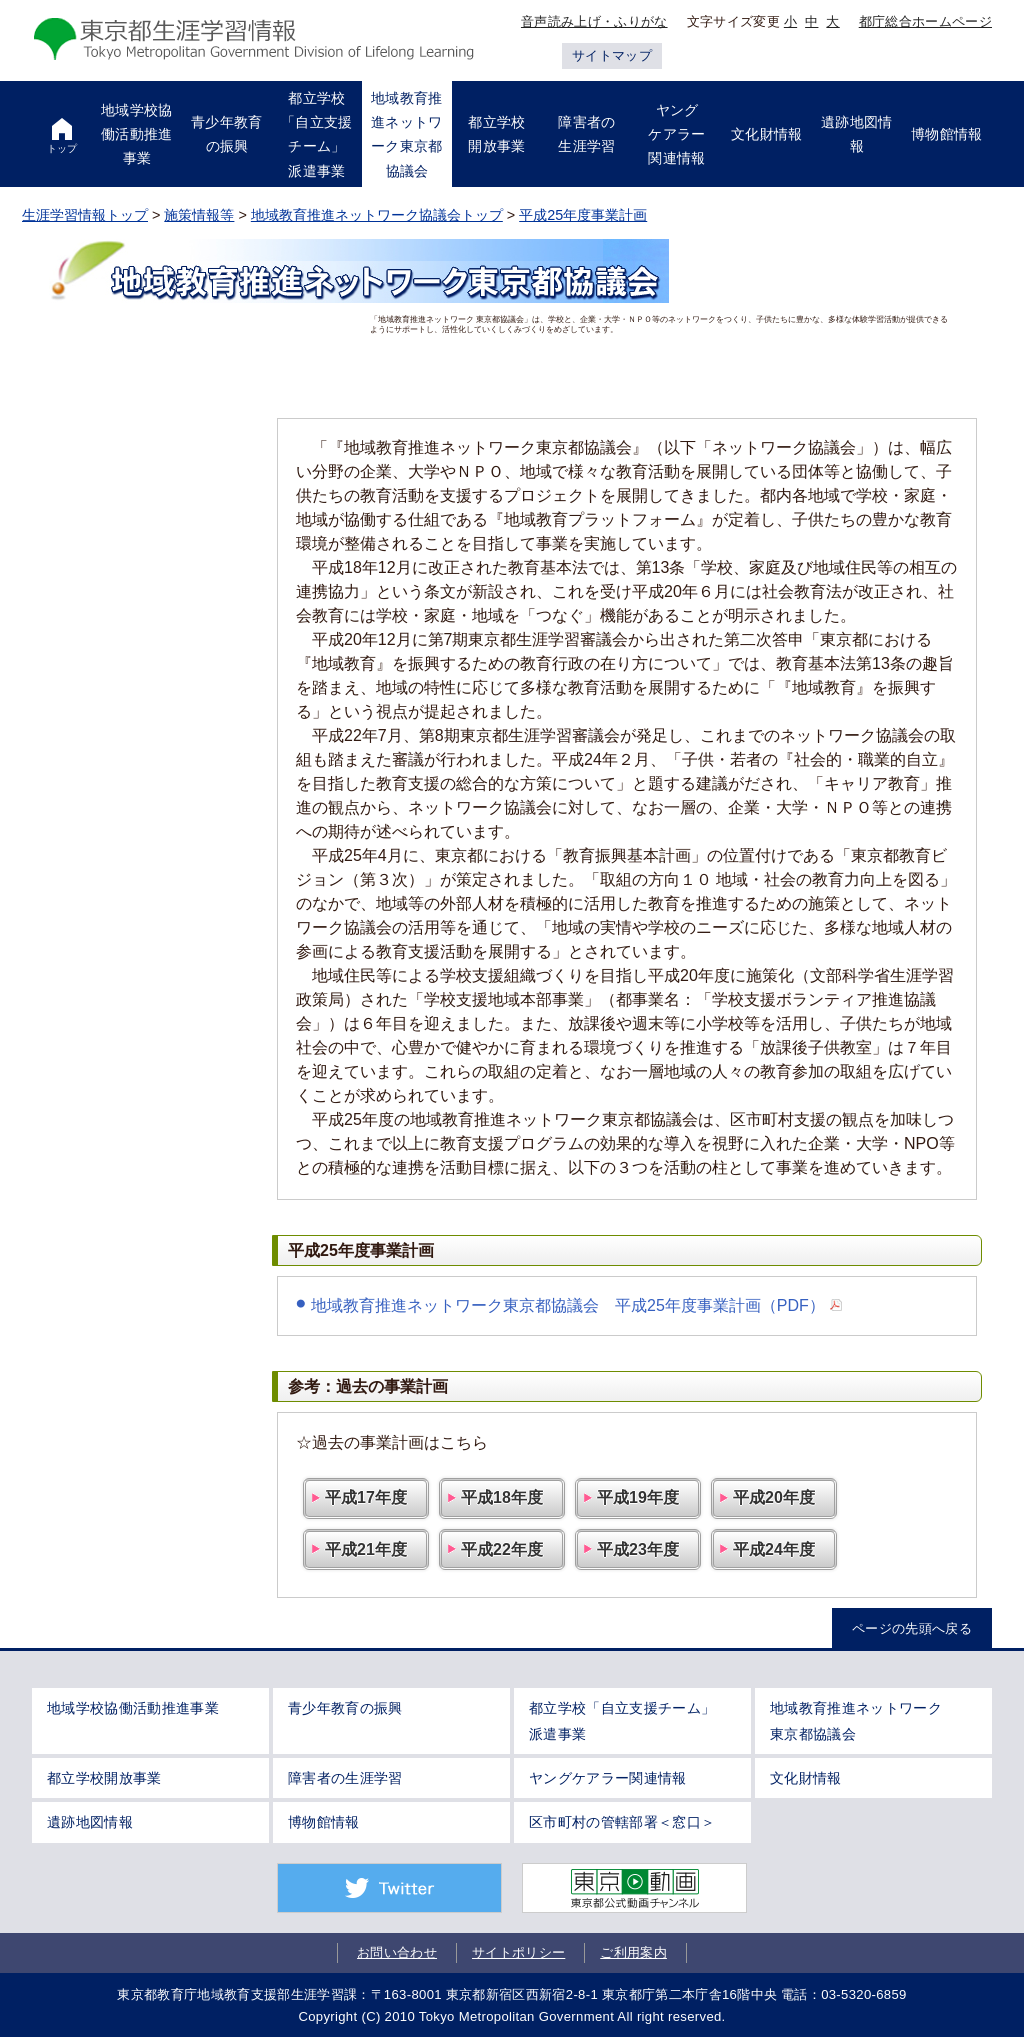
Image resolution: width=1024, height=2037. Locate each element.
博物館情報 (324, 1822)
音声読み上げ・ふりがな (594, 21)
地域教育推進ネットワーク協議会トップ (377, 215)
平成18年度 (502, 1497)
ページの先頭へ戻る (912, 1628)
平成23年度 (638, 1549)
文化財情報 (806, 1778)
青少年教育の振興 (345, 1708)
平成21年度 (366, 1549)
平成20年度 (774, 1497)
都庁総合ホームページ (925, 21)
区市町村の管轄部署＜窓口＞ (622, 1822)
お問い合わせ (397, 1952)
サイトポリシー (518, 1952)
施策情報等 (199, 215)
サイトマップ (612, 55)
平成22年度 (502, 1549)
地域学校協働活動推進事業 (133, 1708)
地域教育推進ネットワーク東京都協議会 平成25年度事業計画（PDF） (568, 1305)
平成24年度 (774, 1549)
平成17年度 (366, 1497)
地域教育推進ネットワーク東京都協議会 (856, 1720)
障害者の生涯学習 (345, 1778)
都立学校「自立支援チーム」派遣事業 (622, 1720)
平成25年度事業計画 (583, 215)
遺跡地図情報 (90, 1822)
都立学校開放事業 (104, 1778)
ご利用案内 (633, 1952)
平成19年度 (638, 1497)
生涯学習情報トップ (85, 215)
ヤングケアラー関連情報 (608, 1778)
